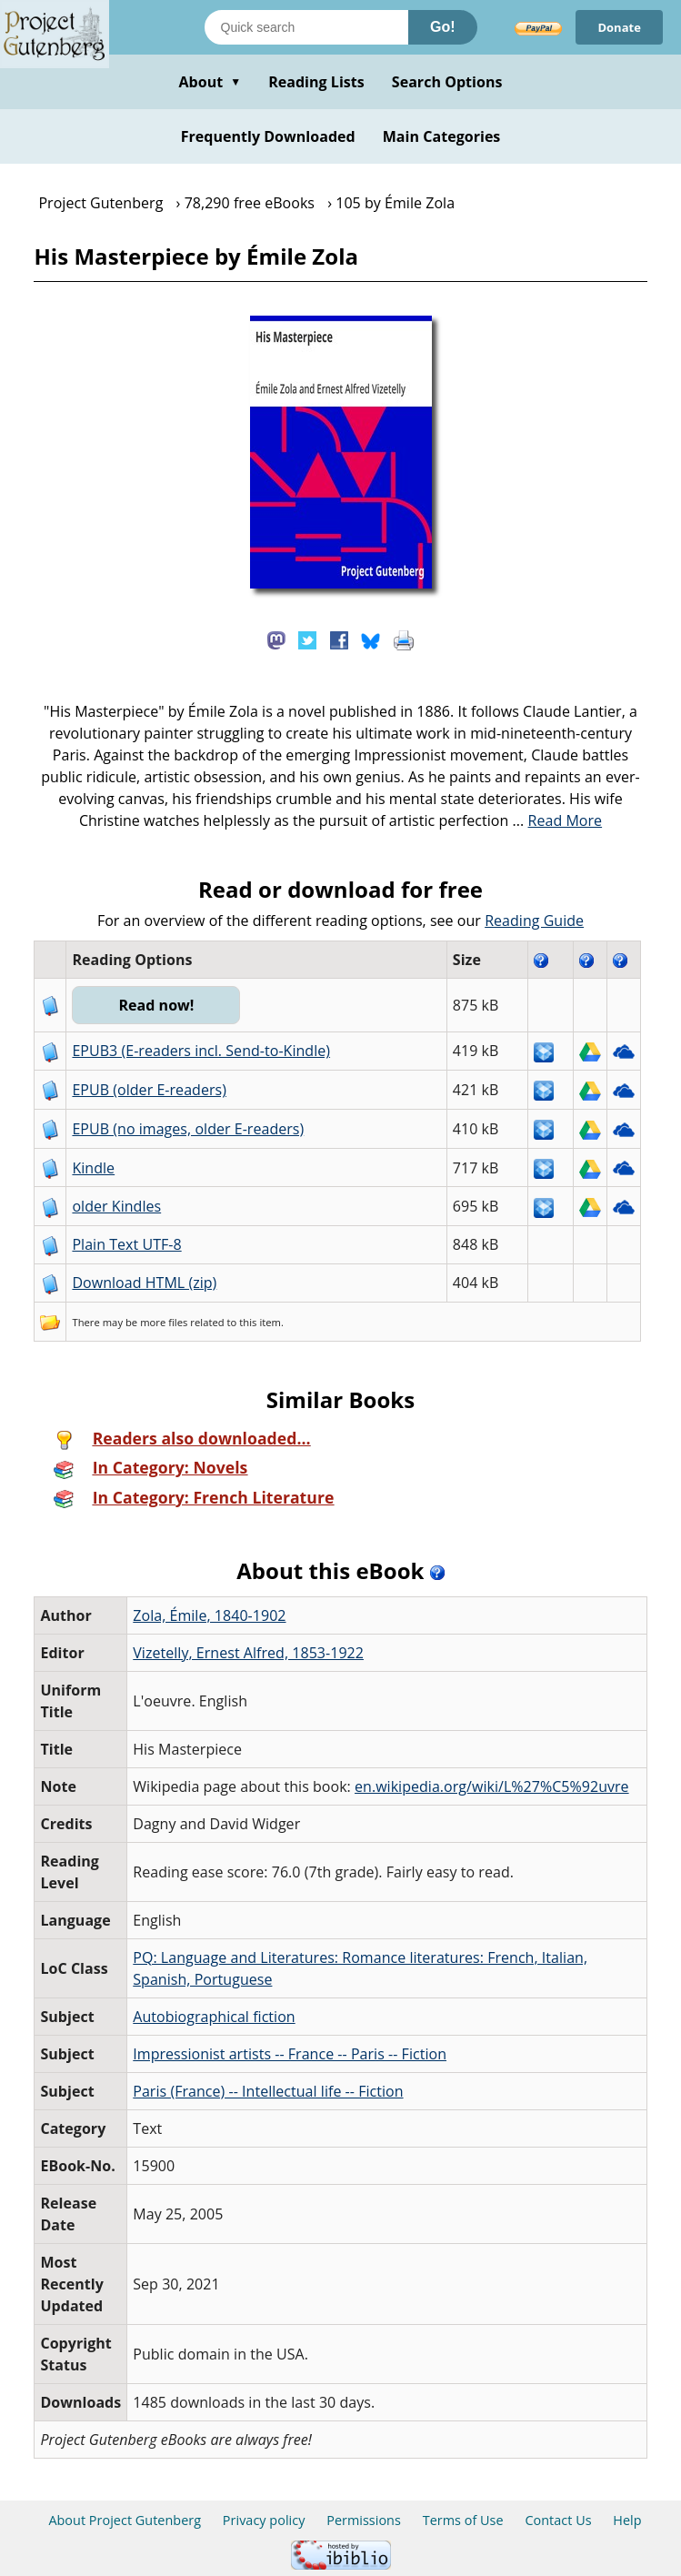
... (558, 820)
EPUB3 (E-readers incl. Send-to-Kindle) (201, 1051)
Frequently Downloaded (268, 136)
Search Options (447, 82)
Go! (443, 27)
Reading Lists (316, 82)
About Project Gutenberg (124, 2520)
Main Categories (442, 136)
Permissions (363, 2520)
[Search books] (306, 27)
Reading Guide (534, 921)
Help (627, 2520)
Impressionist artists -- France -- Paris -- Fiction (289, 2054)
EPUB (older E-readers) (148, 1090)
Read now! (156, 1005)
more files (163, 1322)
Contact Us (558, 2520)
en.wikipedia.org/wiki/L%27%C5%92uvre (492, 1786)
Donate (619, 27)
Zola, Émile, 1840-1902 (209, 1615)
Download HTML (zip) (144, 1283)
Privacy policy (264, 2520)
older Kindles (116, 1206)
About (209, 82)
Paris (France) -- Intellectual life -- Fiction (268, 2091)
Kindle (93, 1168)
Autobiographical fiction (214, 2017)
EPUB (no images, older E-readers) (188, 1129)
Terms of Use (463, 2520)
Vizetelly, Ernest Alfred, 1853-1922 (248, 1653)
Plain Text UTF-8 (126, 1244)
